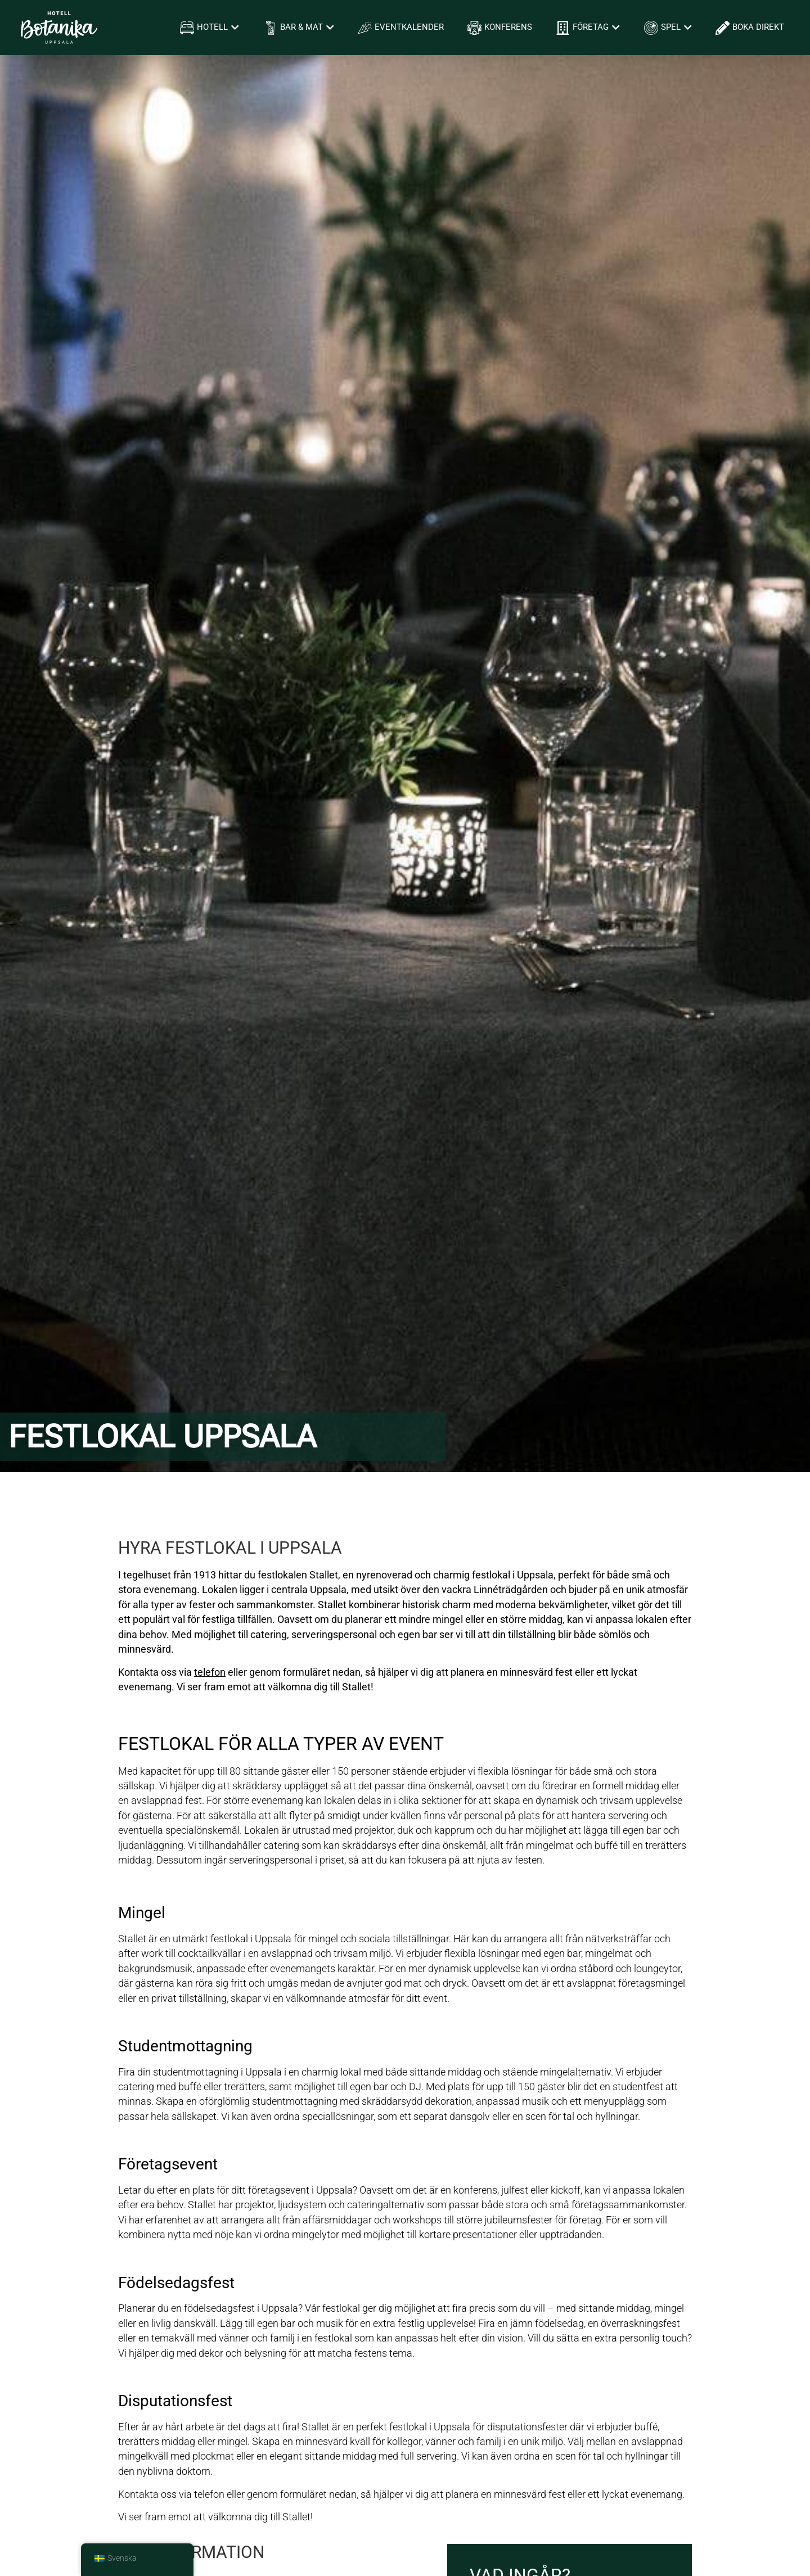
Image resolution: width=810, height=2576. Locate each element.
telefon (209, 2494)
